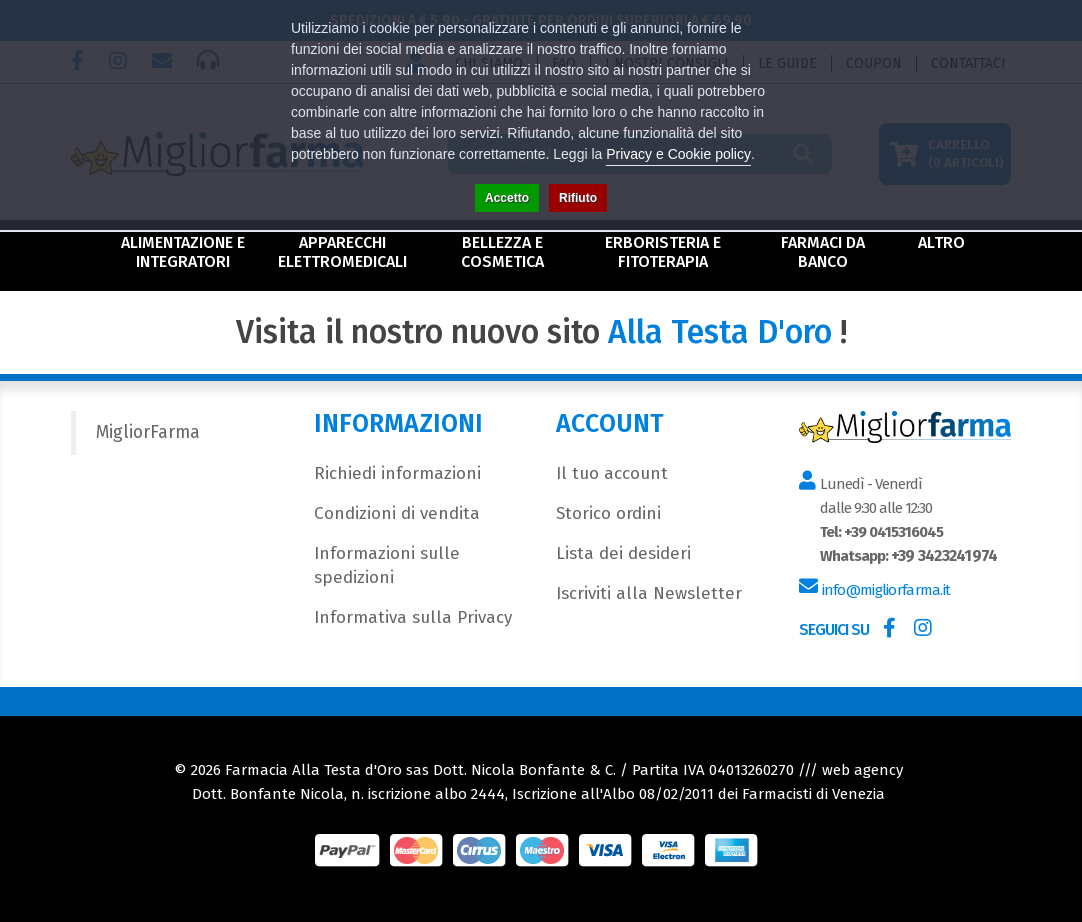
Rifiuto (578, 198)
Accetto (507, 198)
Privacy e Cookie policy (678, 154)
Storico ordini (608, 513)
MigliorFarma (148, 432)
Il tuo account (612, 473)
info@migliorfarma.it (883, 590)
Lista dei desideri (623, 553)
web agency (862, 770)
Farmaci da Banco (823, 252)
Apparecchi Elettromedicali (342, 252)
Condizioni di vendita (397, 513)
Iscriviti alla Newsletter (649, 593)
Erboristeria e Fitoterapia (663, 252)
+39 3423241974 (941, 556)
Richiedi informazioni (397, 473)
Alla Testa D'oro (720, 332)
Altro (941, 242)
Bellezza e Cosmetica (502, 252)
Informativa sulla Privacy (413, 617)
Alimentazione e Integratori (183, 252)
